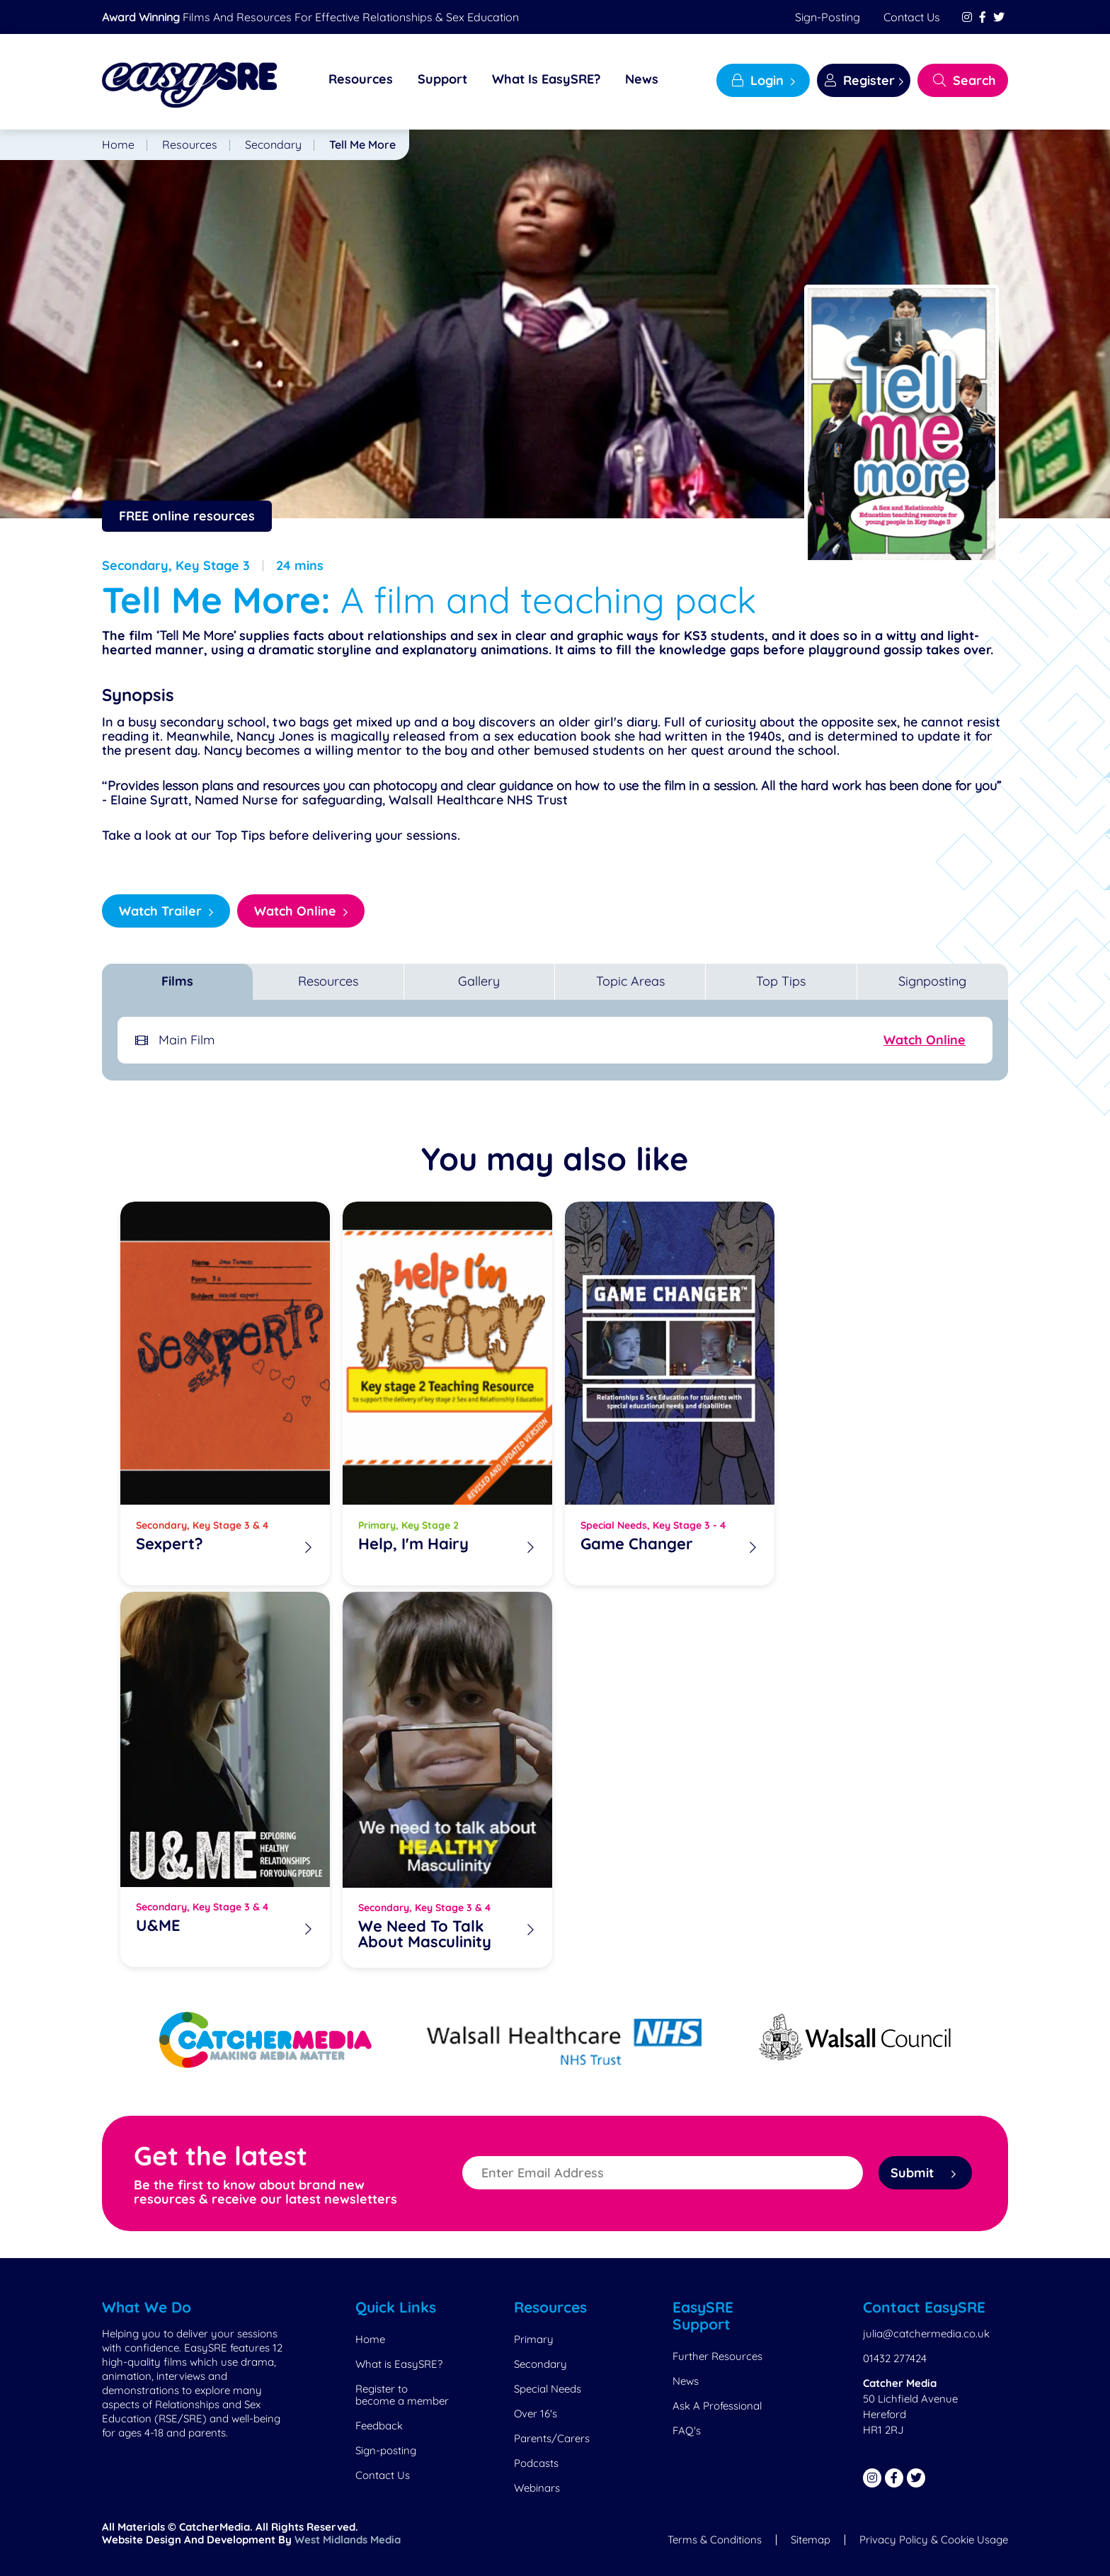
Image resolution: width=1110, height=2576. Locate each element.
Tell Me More (362, 144)
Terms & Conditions (715, 2539)
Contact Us (911, 17)
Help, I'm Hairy (413, 1545)
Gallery (479, 981)
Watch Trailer (160, 911)
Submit (923, 2173)
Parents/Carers (552, 2438)
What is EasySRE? (398, 2364)
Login (758, 80)
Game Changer (636, 1545)
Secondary (273, 144)
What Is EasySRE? (546, 79)
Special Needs (547, 2388)
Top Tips (781, 981)
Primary (534, 2339)
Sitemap (810, 2539)
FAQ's (687, 2430)
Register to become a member (402, 2394)
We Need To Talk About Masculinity (424, 1933)
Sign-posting (827, 17)
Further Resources (717, 2356)
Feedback (379, 2425)
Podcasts (536, 2463)
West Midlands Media (347, 2539)
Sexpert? (169, 1545)
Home (118, 144)
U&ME (158, 1926)
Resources (360, 79)
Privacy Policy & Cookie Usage (933, 2539)
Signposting (932, 981)
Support (442, 79)
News (641, 79)
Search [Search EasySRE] (964, 80)
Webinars (537, 2488)
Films (177, 981)
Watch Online (295, 911)
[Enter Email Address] (662, 2172)
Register (860, 80)
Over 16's (535, 2413)
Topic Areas (630, 981)
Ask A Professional (717, 2405)
